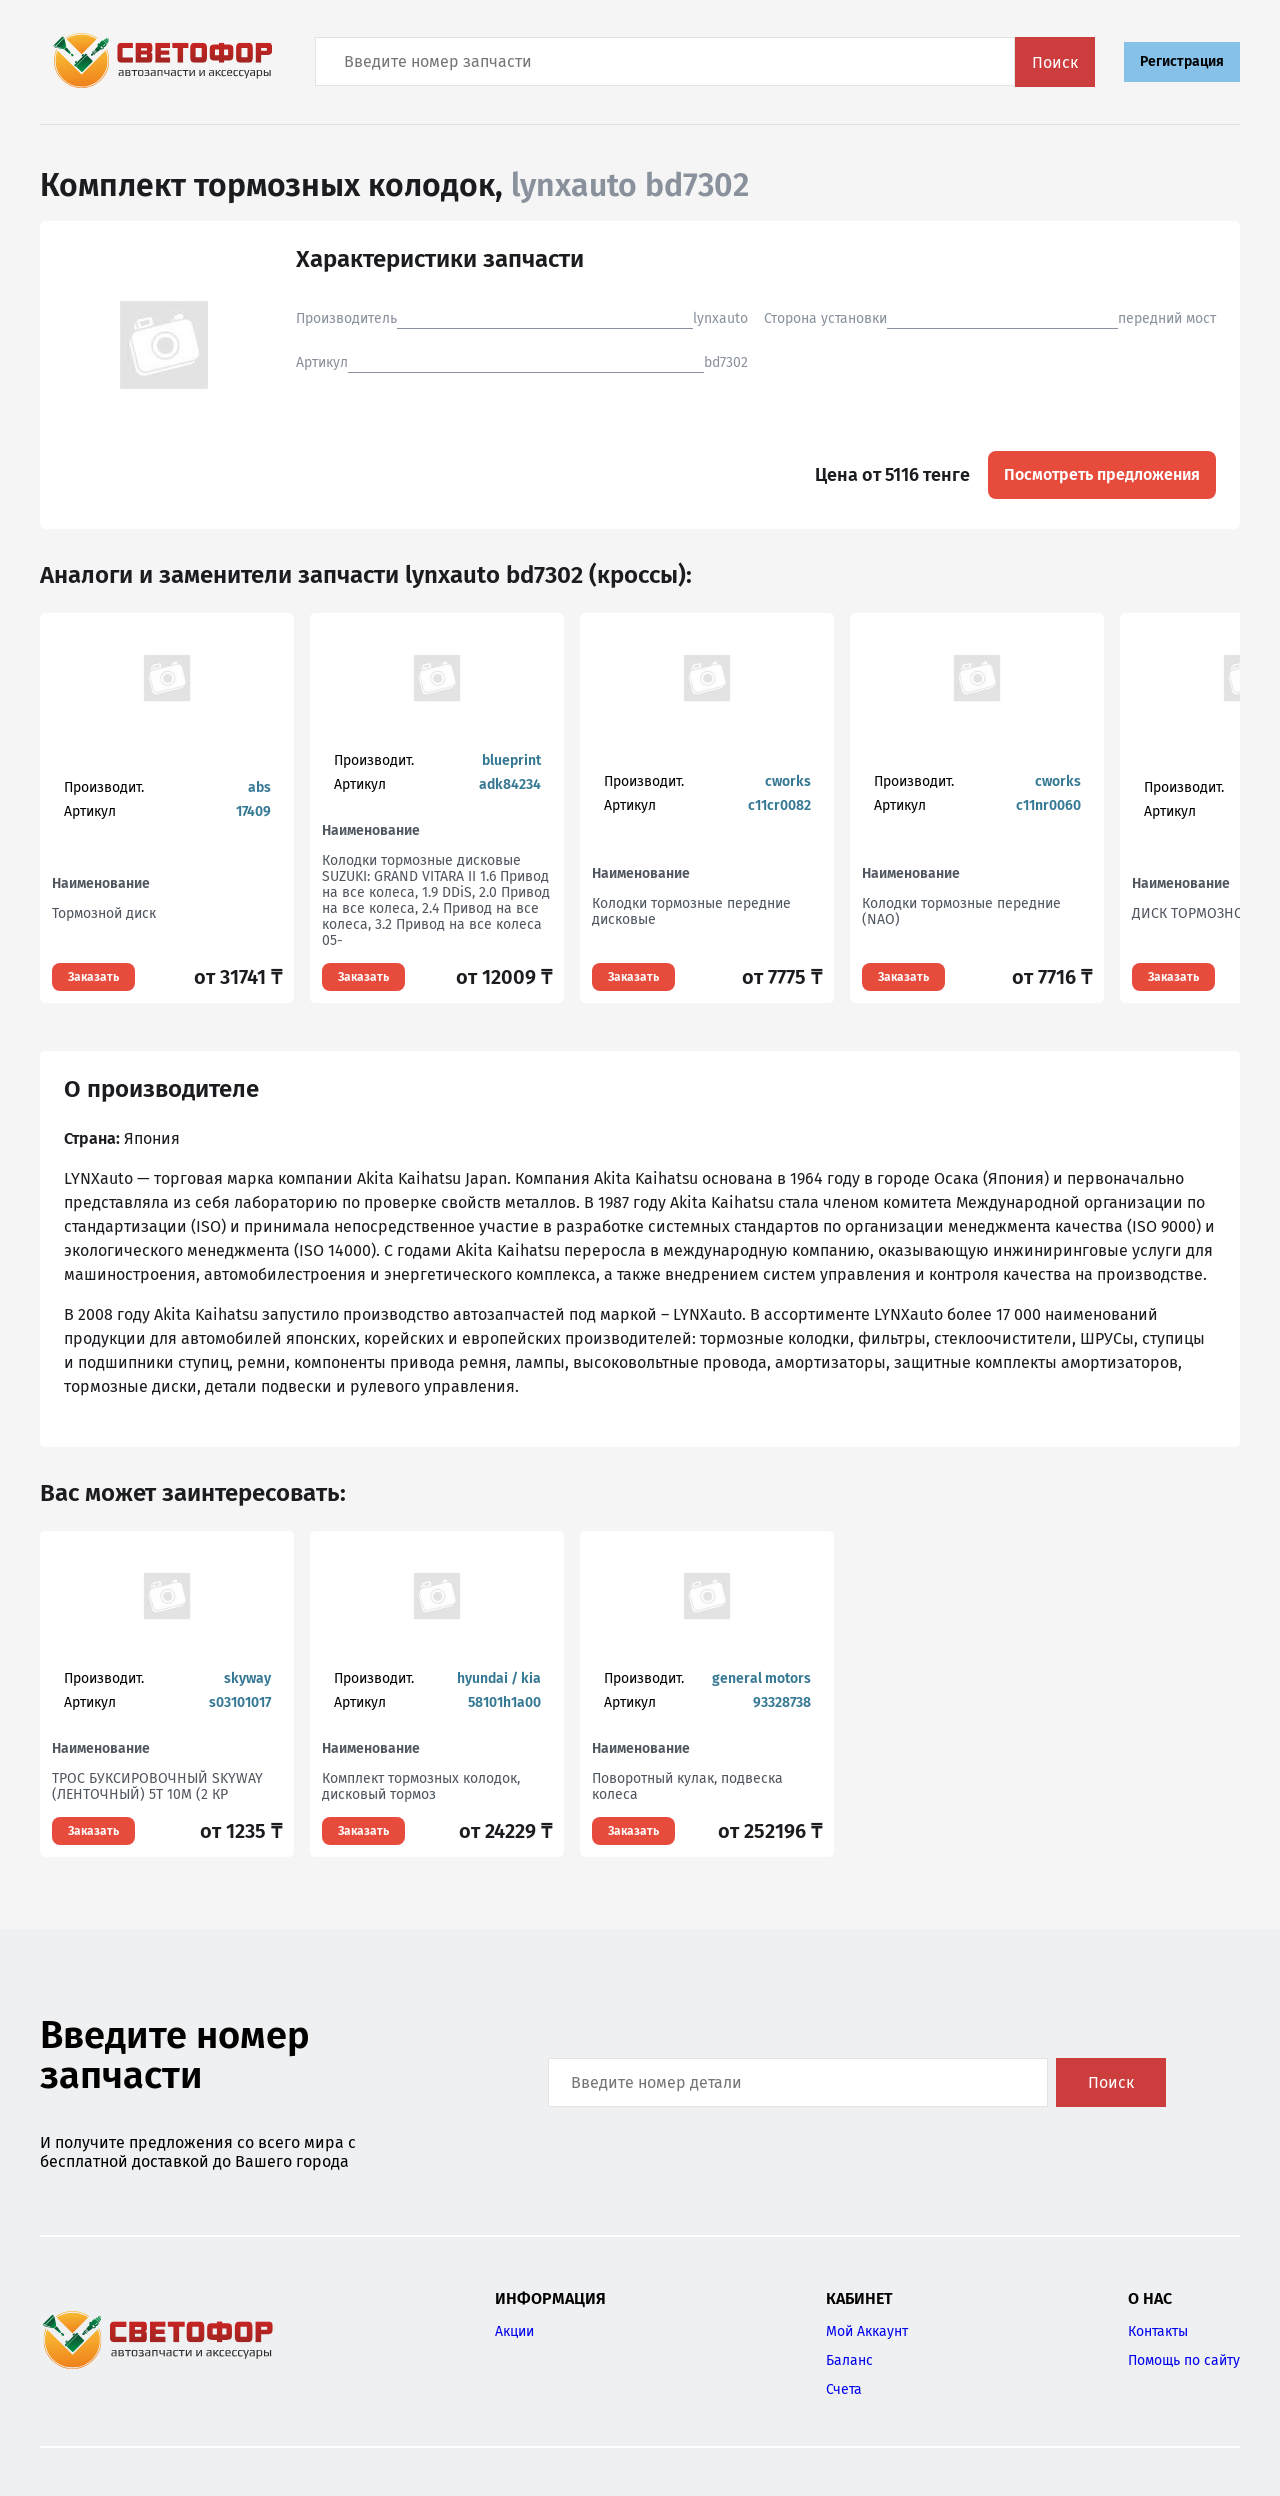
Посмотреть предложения (1102, 474)
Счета (844, 2389)
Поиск (1055, 62)
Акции (514, 2331)
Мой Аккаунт (867, 2331)
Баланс (849, 2360)
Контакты (1158, 2331)
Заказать (93, 977)
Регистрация (1182, 61)
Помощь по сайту (1184, 2360)
